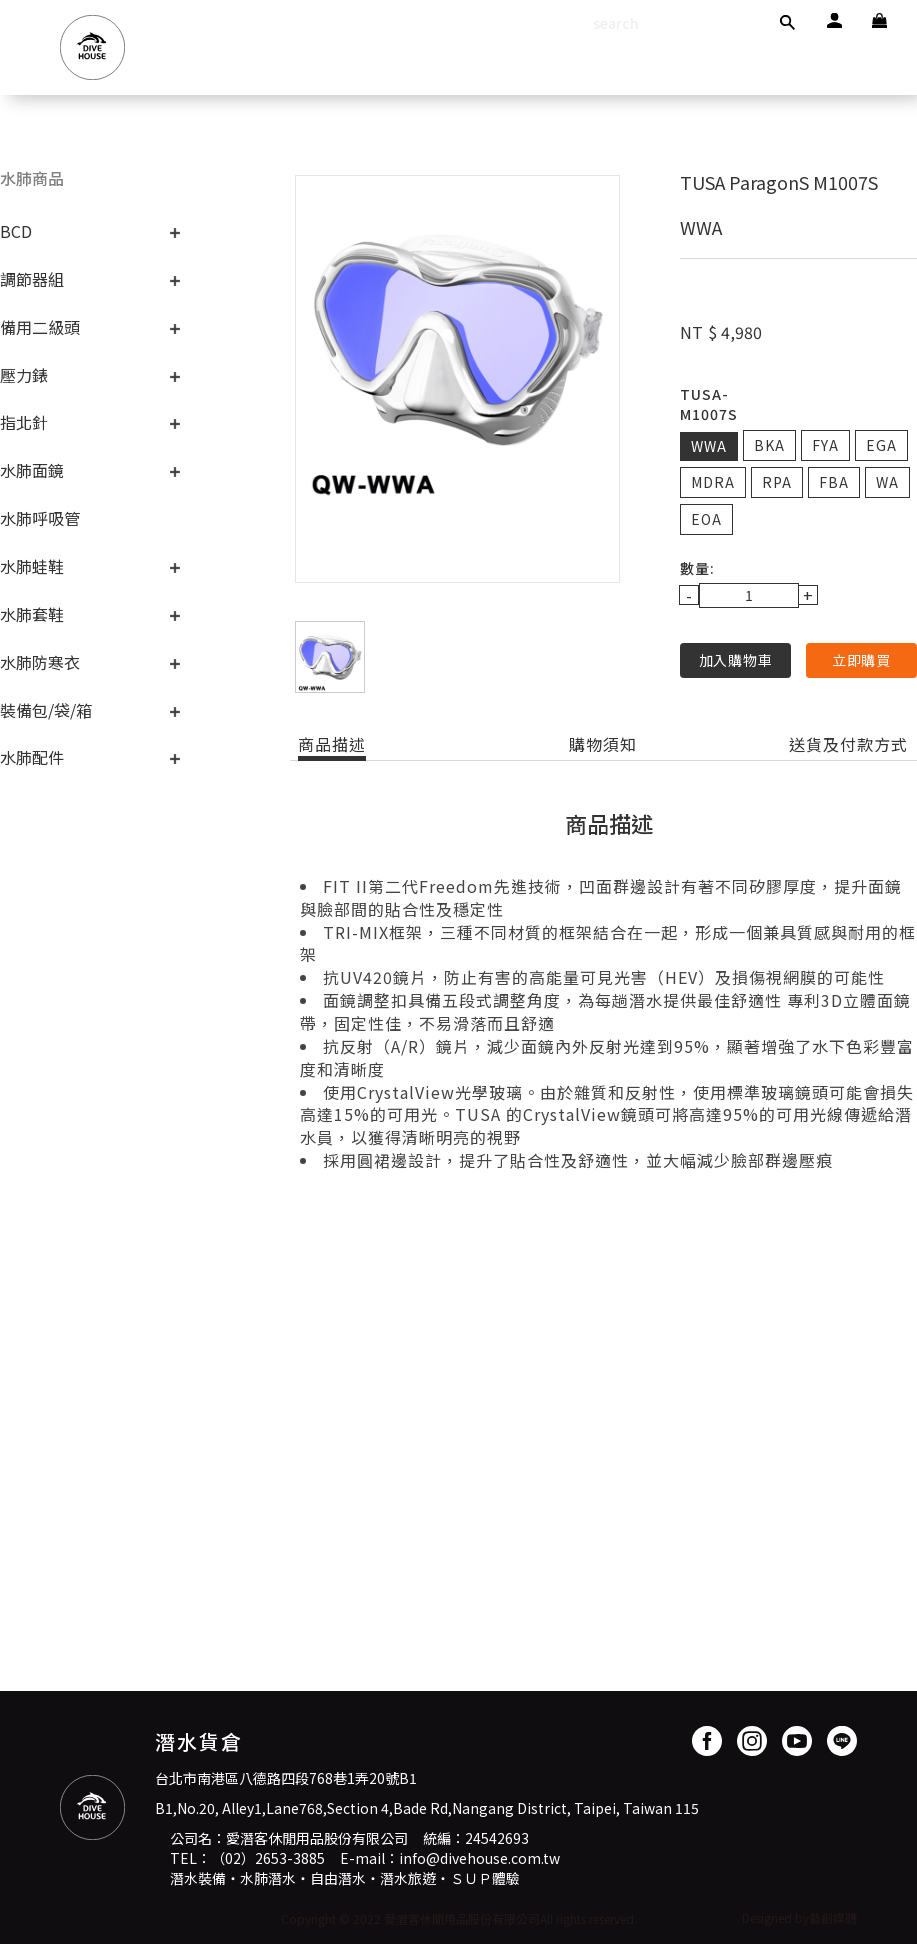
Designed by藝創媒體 (799, 1917)
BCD (16, 231)
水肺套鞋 (32, 614)
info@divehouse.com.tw (479, 1858)
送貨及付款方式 (848, 744)
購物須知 (603, 744)
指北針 (24, 422)
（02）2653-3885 (268, 1858)
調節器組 (32, 279)
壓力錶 (24, 375)
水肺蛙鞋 (32, 566)
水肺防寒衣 (40, 662)
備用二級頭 (40, 327)
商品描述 (332, 744)
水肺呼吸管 (40, 518)
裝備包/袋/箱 (46, 710)
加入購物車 (736, 660)
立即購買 (861, 660)
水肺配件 (32, 757)
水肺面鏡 (32, 470)
